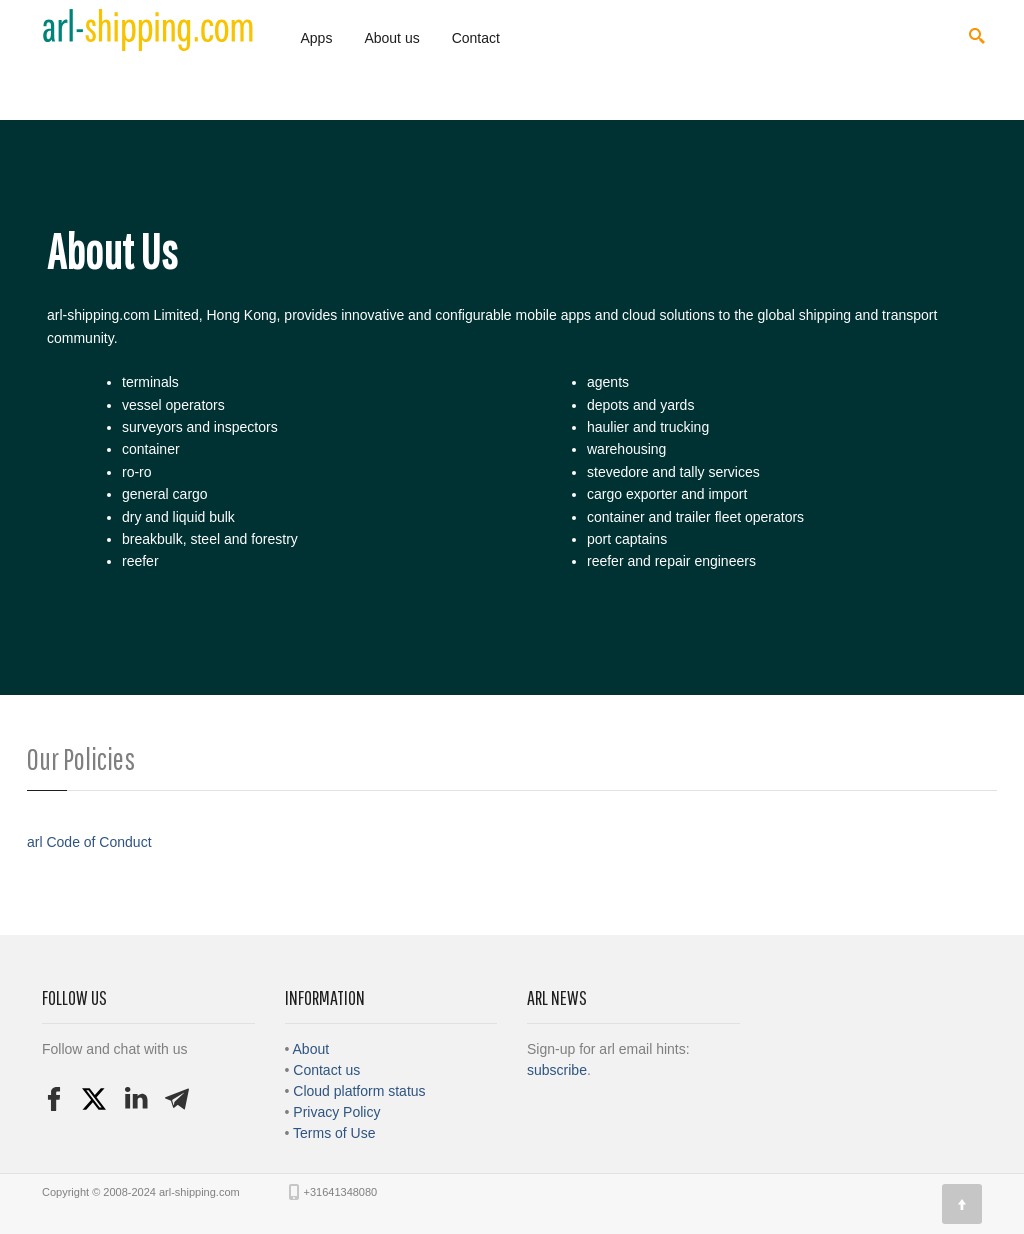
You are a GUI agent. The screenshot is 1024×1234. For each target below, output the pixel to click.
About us (391, 38)
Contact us (326, 1070)
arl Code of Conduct (89, 842)
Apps (317, 38)
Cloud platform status (359, 1091)
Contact (476, 38)
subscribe (557, 1070)
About (311, 1049)
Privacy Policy (336, 1112)
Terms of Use (334, 1133)
